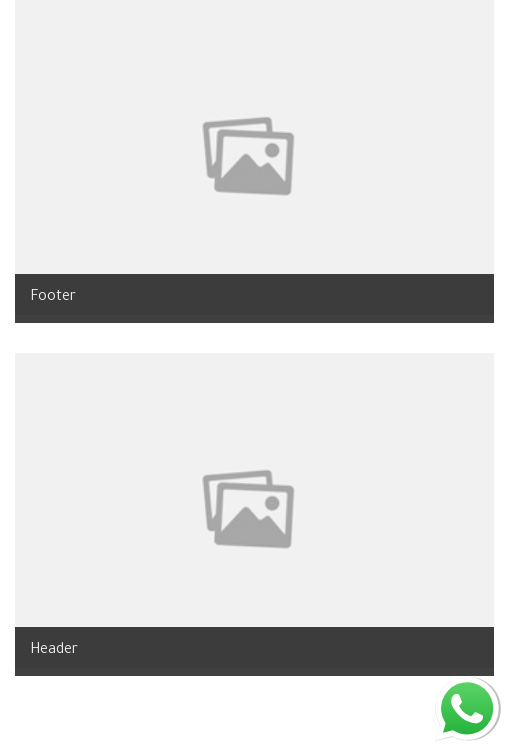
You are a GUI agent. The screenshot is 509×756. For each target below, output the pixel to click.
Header (54, 651)
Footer (53, 298)
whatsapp (467, 686)
